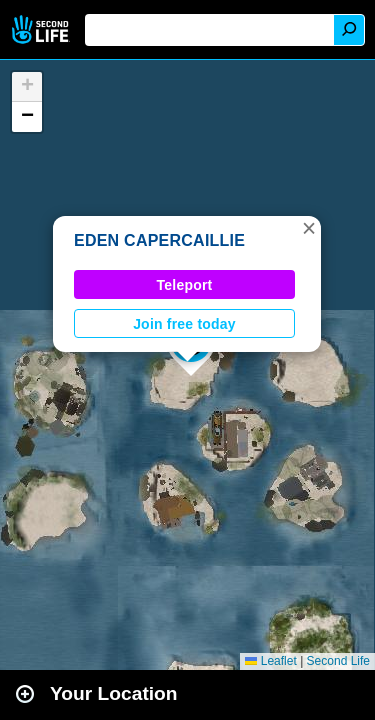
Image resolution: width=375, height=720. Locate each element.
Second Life (42, 29)
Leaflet (270, 661)
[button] (309, 228)
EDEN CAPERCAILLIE (159, 240)
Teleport (185, 285)
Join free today (184, 324)
